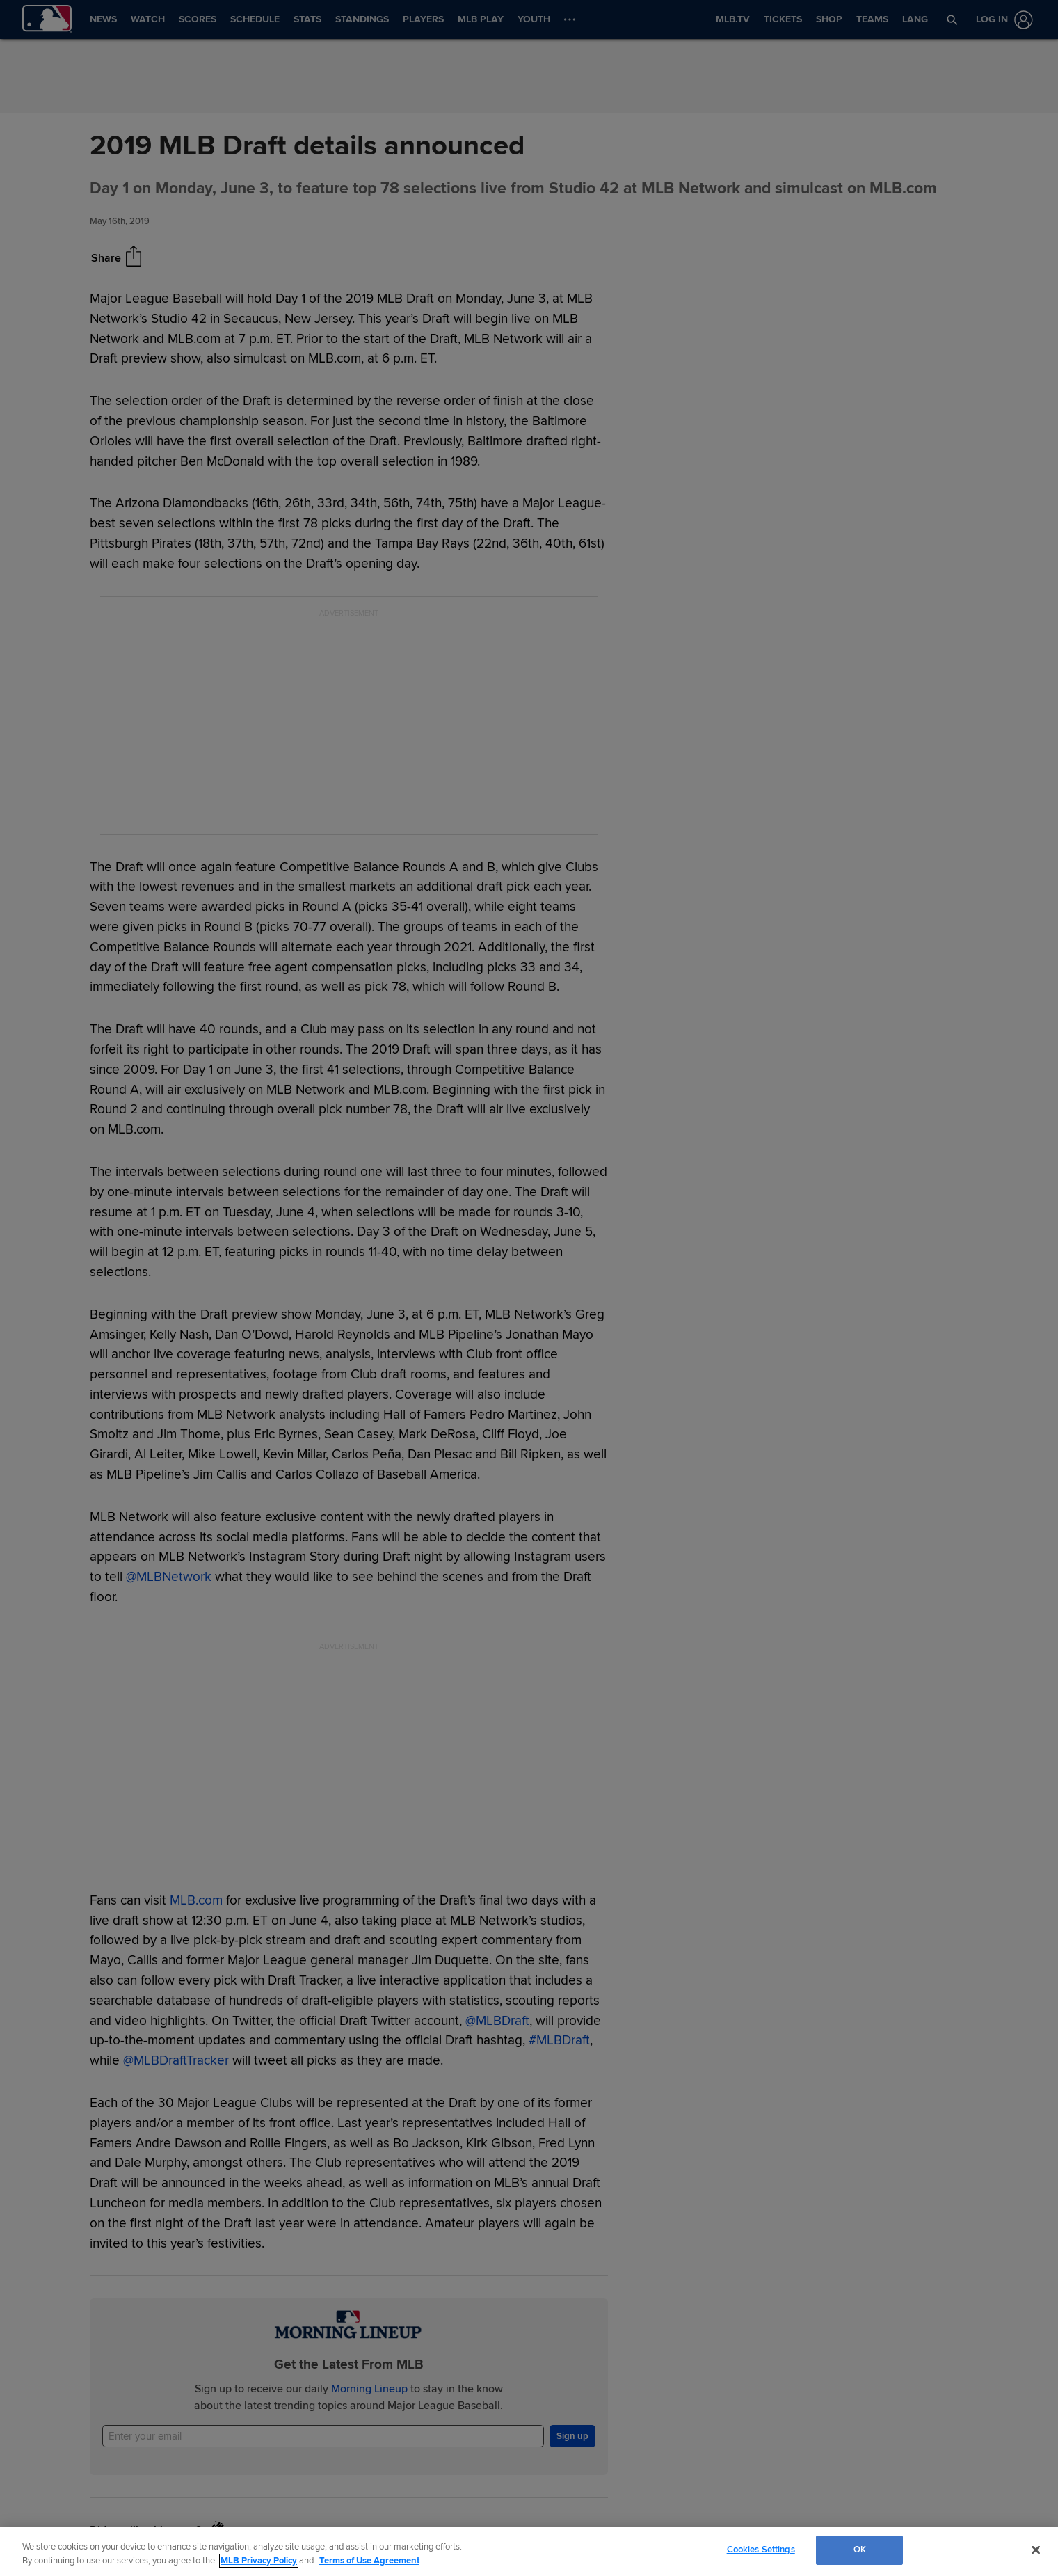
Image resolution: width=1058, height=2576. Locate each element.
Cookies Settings (761, 2549)
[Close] (1035, 2549)
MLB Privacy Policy (259, 2560)
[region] (529, 2551)
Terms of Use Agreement (369, 2560)
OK (859, 2549)
